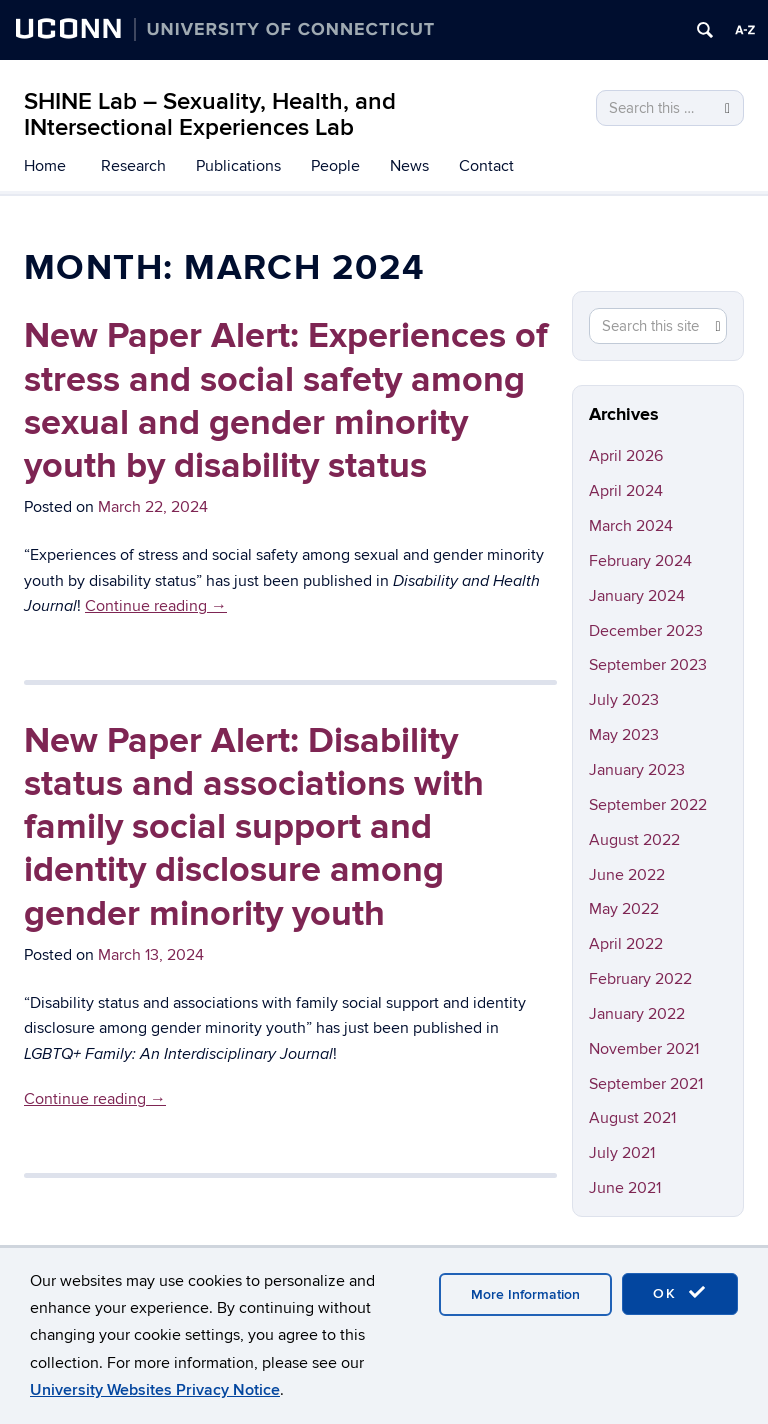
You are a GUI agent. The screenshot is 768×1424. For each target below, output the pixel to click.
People (335, 166)
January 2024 (637, 596)
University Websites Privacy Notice (155, 1390)
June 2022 (627, 875)
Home (45, 166)
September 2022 (648, 805)
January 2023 (637, 770)
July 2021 (622, 1153)
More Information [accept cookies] (525, 1294)
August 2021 (632, 1118)
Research (133, 166)
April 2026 (626, 456)
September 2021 (646, 1084)
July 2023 (624, 700)
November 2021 (644, 1049)
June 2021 (625, 1188)
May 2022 (624, 909)
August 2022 (634, 840)
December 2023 (646, 631)
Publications (238, 166)
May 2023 (624, 735)
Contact (486, 166)
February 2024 (640, 561)
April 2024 (626, 491)
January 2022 (637, 1014)
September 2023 (648, 665)
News (409, 166)
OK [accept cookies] (680, 1293)
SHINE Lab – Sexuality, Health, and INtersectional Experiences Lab (210, 114)
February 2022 (640, 979)
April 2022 (626, 944)
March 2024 (631, 526)
